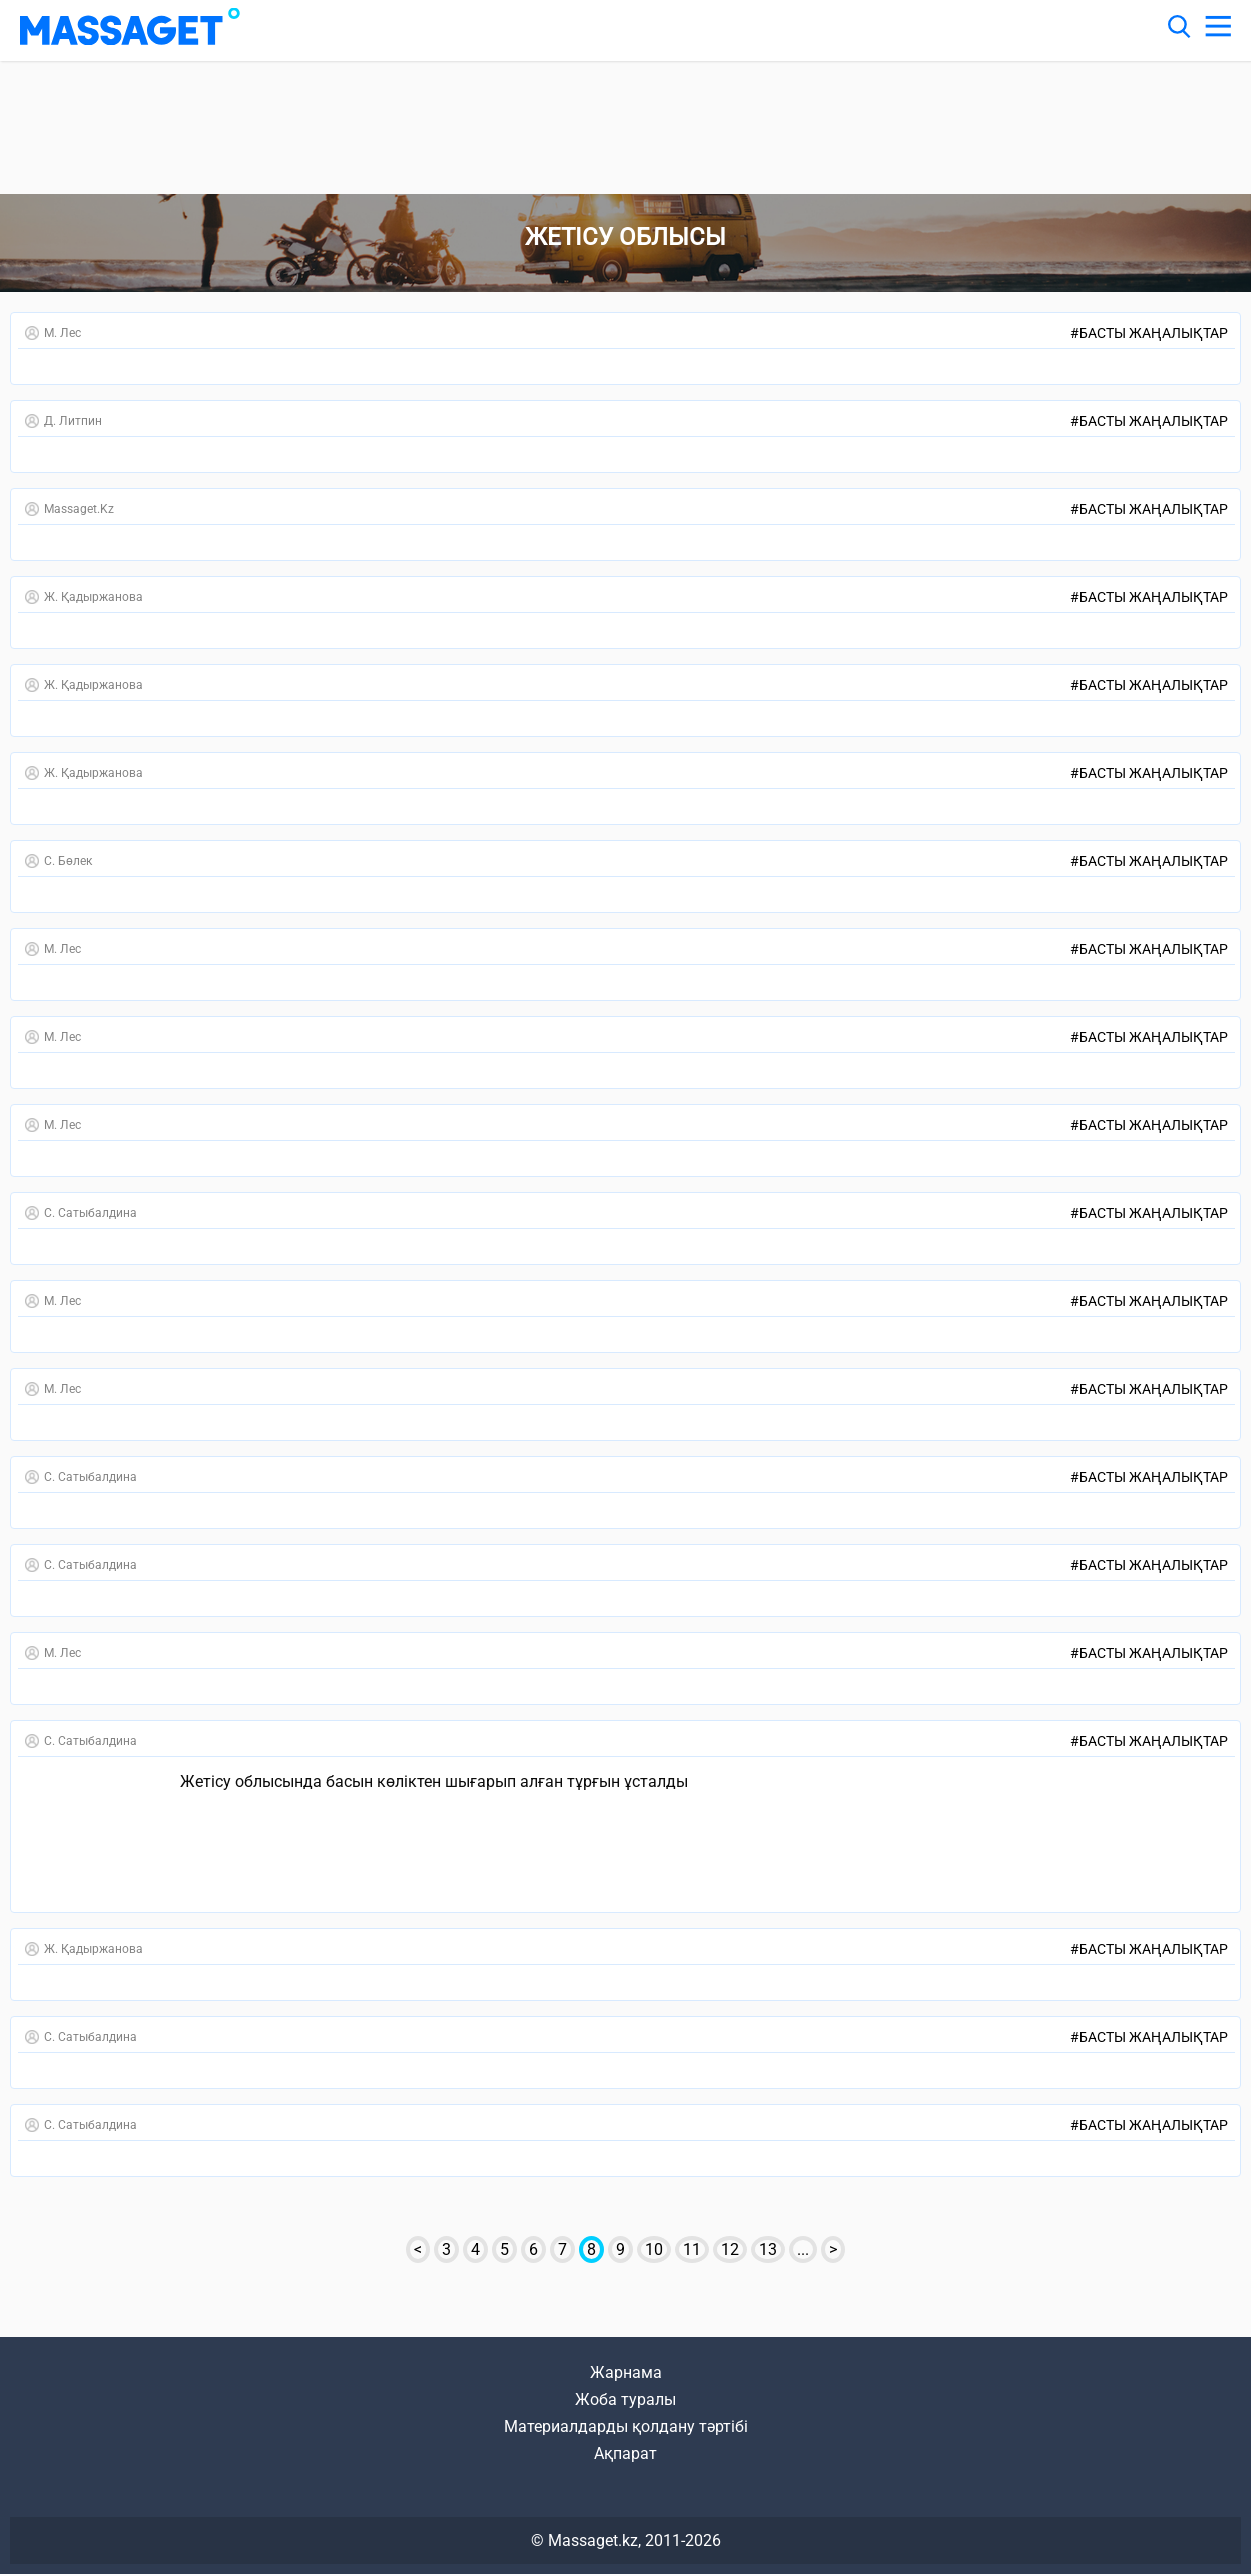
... (803, 2249)
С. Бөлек (58, 861)
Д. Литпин (63, 421)
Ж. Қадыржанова (84, 597)
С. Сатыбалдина (81, 1213)
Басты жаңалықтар (1149, 333)
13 (768, 2249)
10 (654, 2249)
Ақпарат (625, 2453)
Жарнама (626, 2372)
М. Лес (53, 333)
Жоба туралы (625, 2399)
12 (730, 2249)
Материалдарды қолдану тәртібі (626, 2426)
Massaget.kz (69, 509)
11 (692, 2249)
